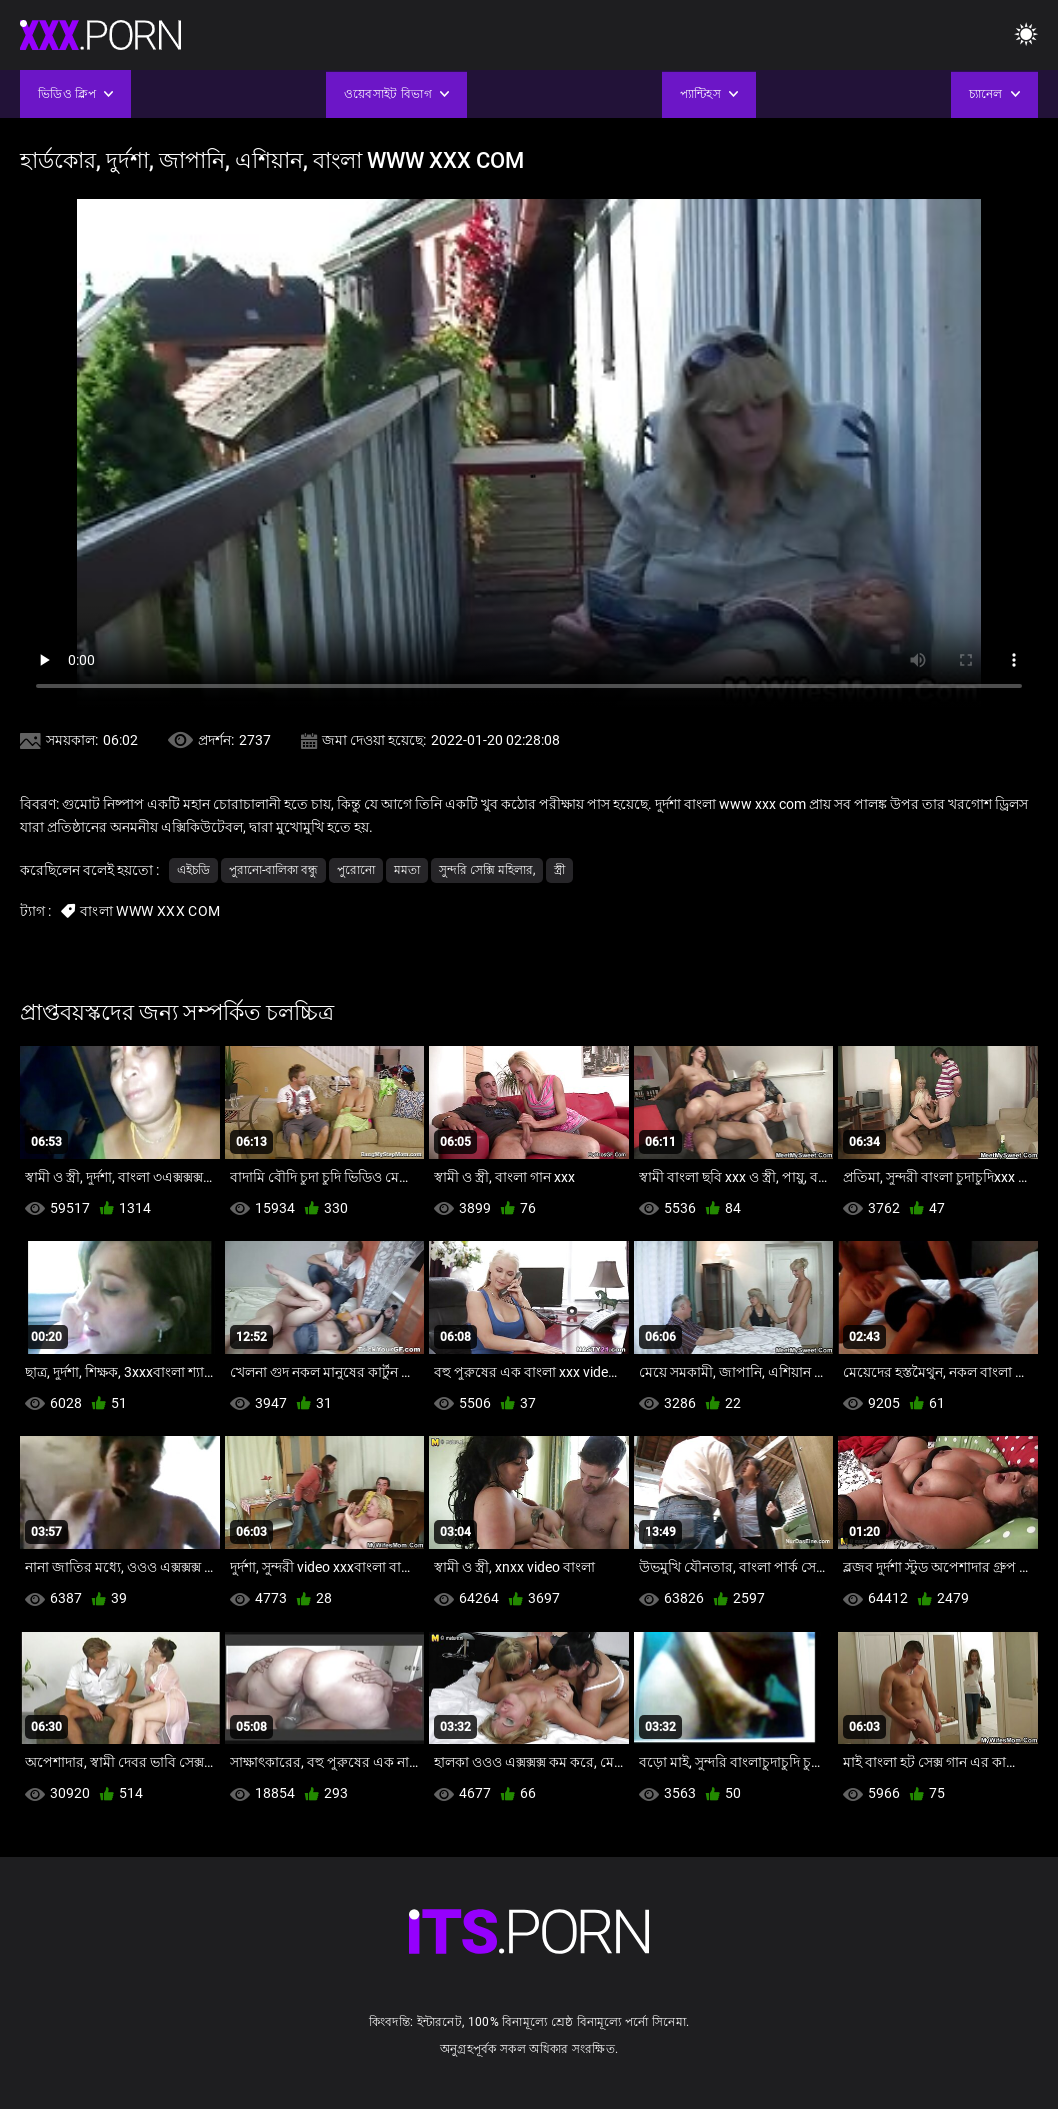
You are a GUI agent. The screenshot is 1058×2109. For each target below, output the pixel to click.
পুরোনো (356, 870)
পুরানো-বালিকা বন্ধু (273, 870)
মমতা (407, 870)
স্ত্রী (559, 870)
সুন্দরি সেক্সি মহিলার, (487, 870)
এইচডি (193, 870)
